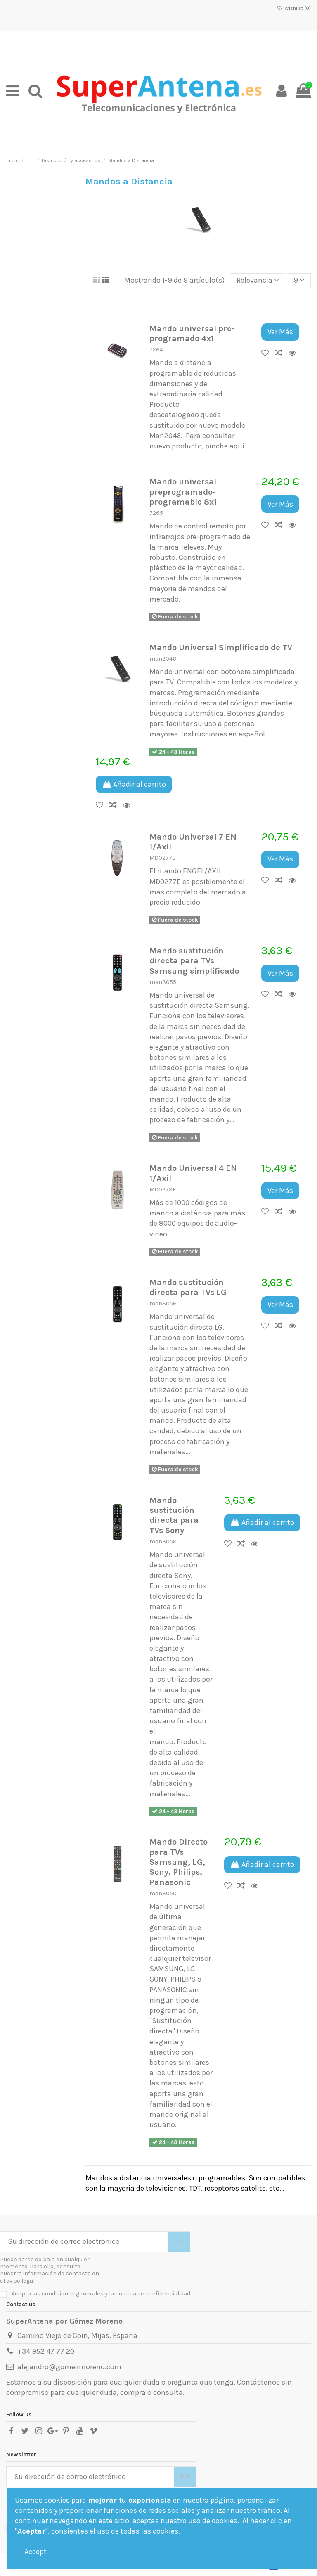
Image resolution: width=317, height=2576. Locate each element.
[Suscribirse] (179, 2242)
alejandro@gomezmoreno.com (69, 2366)
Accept (35, 2551)
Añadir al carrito (134, 784)
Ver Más (280, 331)
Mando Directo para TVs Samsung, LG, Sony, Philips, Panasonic (178, 1862)
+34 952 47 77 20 (45, 2351)
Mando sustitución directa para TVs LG (188, 1287)
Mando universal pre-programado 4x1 (192, 333)
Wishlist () (294, 8)
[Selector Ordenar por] (257, 280)
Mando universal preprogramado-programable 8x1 (183, 492)
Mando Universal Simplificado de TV (220, 647)
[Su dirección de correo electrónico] (84, 2242)
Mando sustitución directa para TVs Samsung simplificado (194, 961)
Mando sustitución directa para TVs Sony (174, 1515)
